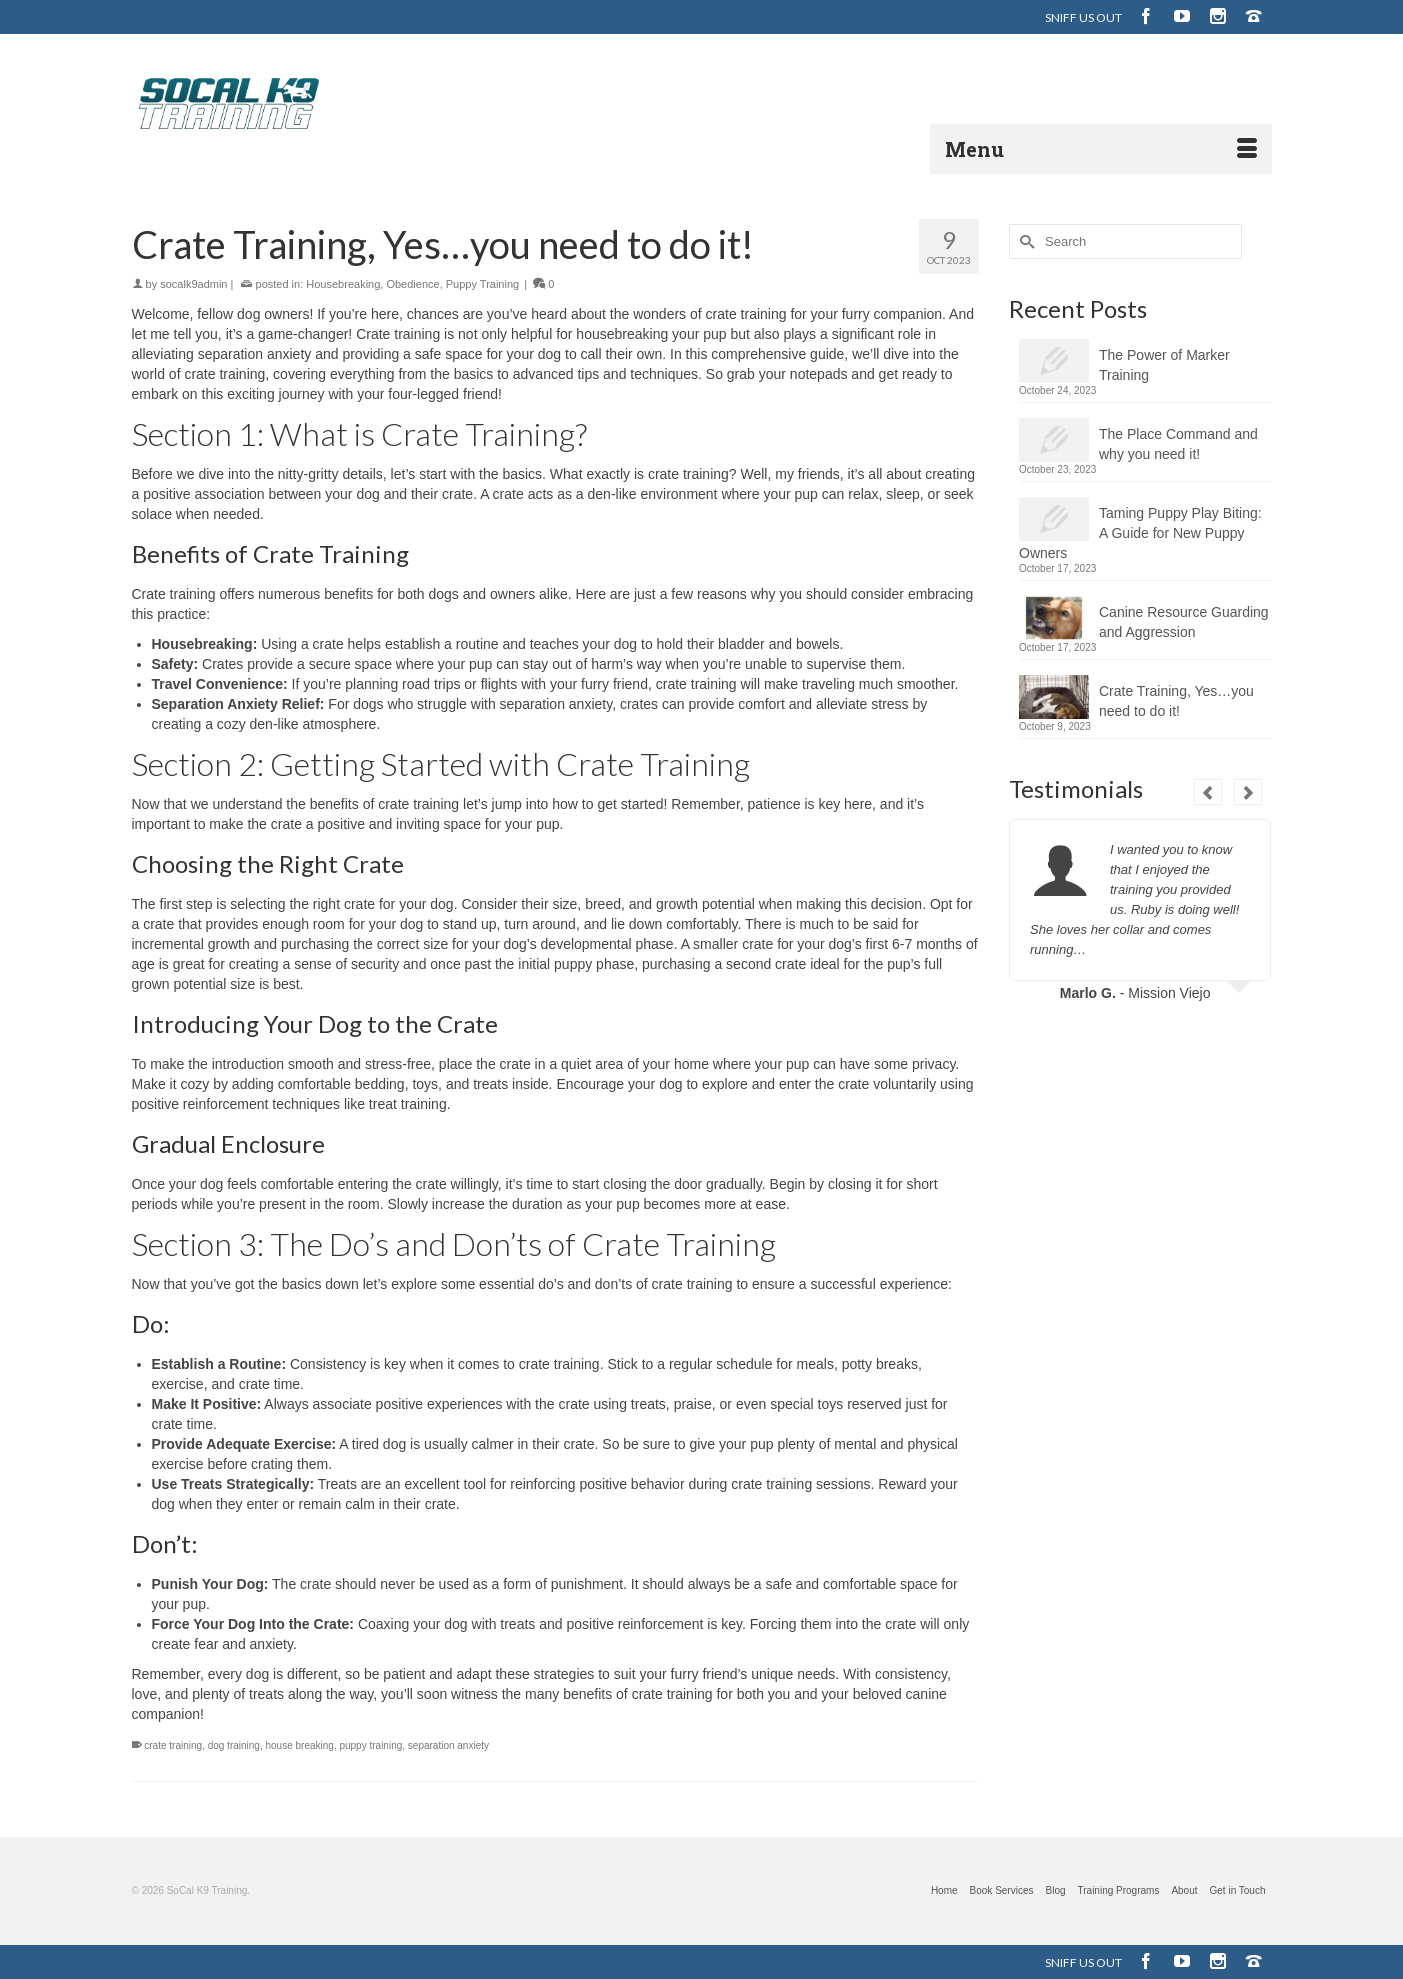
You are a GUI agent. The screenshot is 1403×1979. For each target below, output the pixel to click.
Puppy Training (482, 284)
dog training (234, 1745)
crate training (173, 1745)
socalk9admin (193, 284)
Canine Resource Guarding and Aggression (1184, 622)
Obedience (412, 284)
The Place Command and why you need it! (1178, 444)
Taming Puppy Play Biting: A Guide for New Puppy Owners (1140, 533)
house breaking (299, 1745)
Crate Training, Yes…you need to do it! (1176, 701)
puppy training (370, 1745)
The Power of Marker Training (1164, 365)
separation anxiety (448, 1745)
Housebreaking (343, 284)
